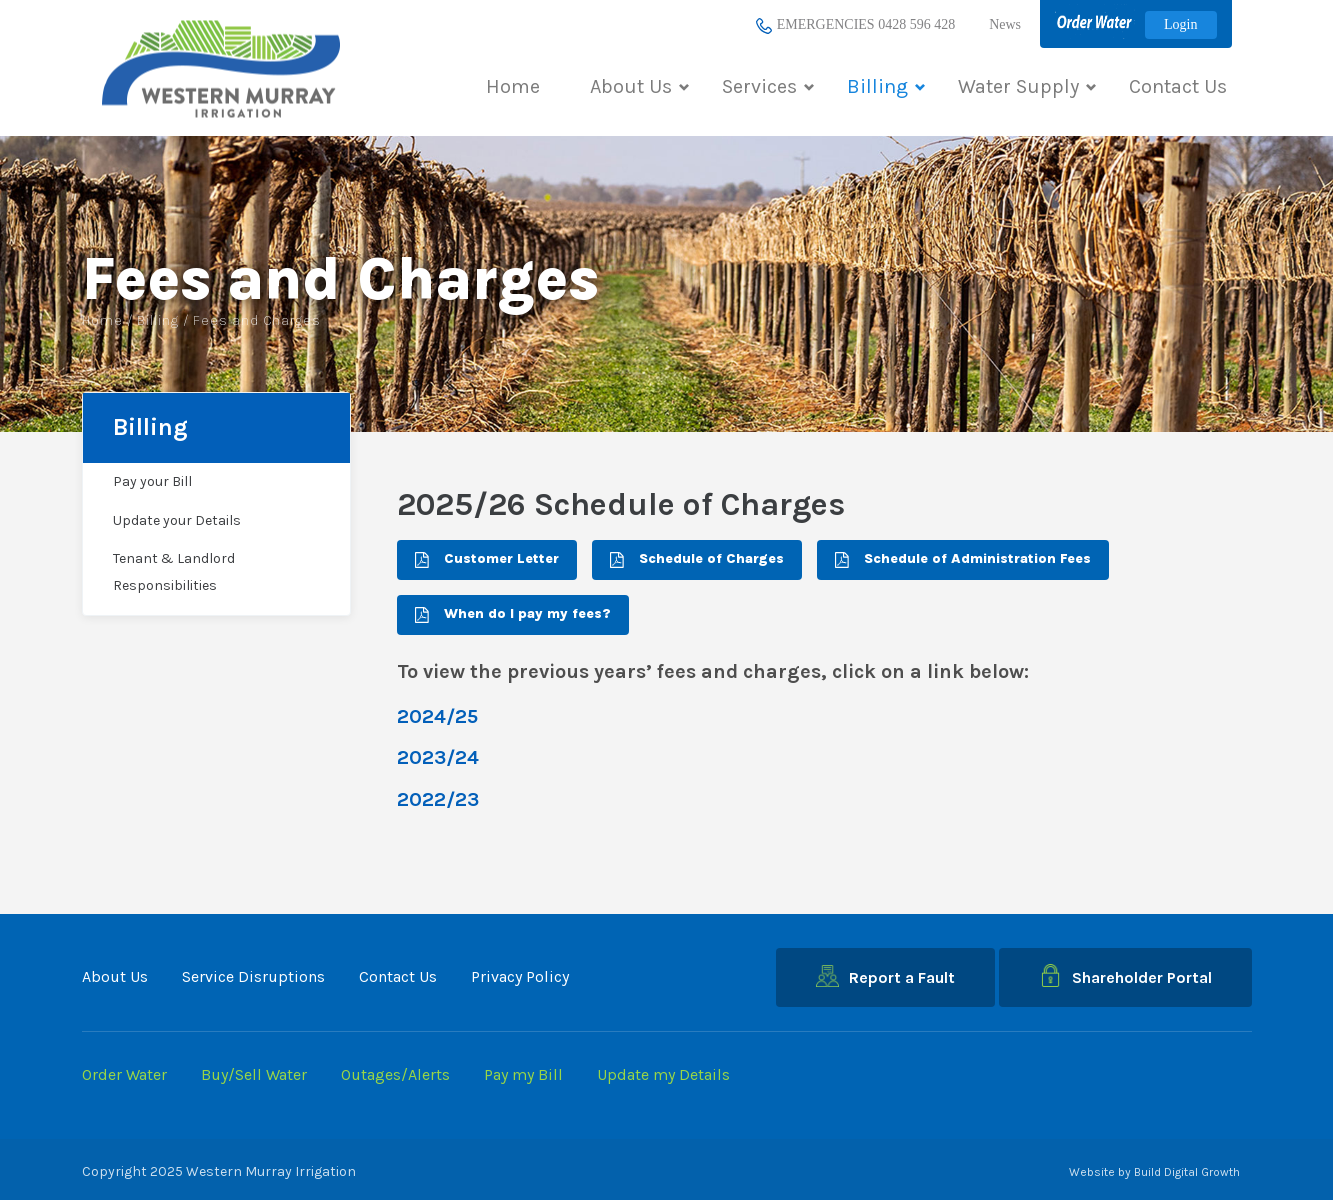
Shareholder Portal (1125, 975)
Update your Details (177, 520)
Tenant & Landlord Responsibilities (174, 572)
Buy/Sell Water (254, 1074)
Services (768, 86)
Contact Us (1178, 86)
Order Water (124, 1074)
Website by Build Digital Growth (1154, 1172)
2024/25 (437, 716)
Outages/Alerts (395, 1074)
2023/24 (438, 757)
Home (513, 86)
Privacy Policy (520, 976)
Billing (886, 86)
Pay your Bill (152, 481)
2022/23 (438, 799)
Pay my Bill (523, 1074)
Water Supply (1027, 86)
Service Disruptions (253, 976)
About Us (639, 86)
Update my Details (663, 1074)
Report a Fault (885, 976)
